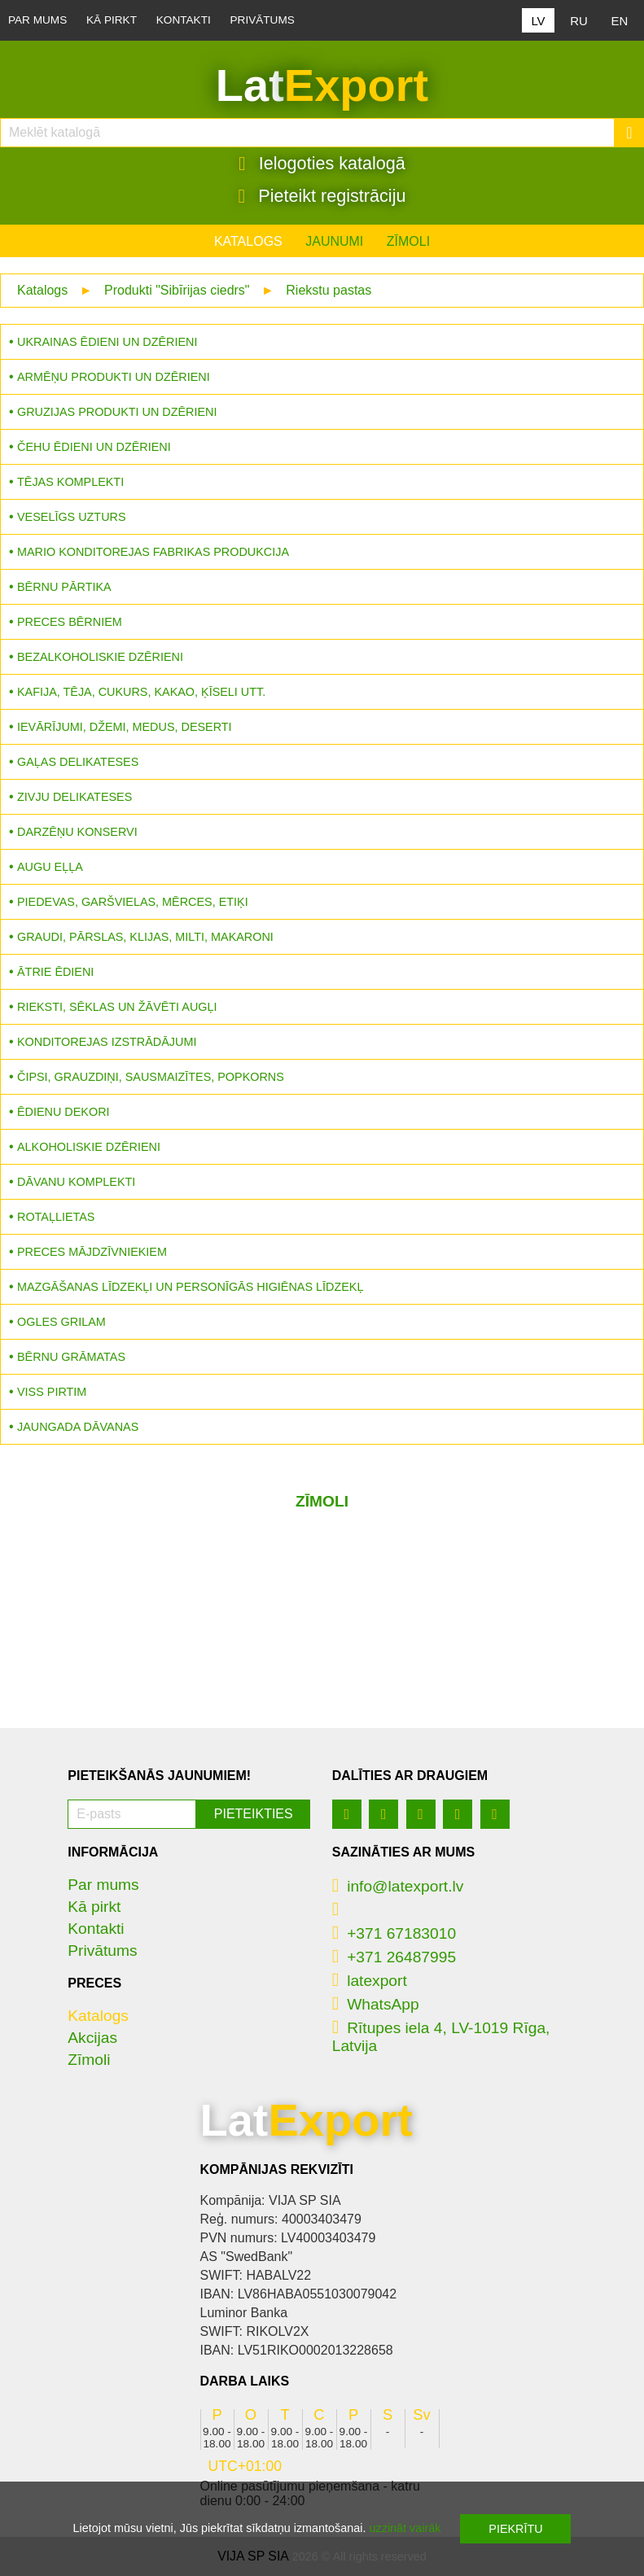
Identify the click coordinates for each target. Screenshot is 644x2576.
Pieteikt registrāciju (322, 196)
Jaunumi (334, 241)
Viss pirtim (51, 1391)
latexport (369, 1980)
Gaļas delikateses (77, 761)
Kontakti (183, 20)
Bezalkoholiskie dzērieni (100, 656)
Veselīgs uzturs (71, 516)
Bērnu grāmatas (71, 1356)
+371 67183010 (394, 1933)
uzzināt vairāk (404, 2527)
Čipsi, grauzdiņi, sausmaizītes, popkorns (150, 1076)
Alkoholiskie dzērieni (88, 1146)
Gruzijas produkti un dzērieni (117, 411)
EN (620, 21)
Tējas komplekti (70, 481)
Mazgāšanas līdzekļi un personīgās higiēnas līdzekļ (190, 1286)
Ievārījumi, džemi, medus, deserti (124, 726)
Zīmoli (408, 241)
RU (579, 21)
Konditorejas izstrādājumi (106, 1041)
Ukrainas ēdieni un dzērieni (107, 341)
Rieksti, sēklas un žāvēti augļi (117, 1006)
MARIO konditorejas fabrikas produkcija (153, 551)
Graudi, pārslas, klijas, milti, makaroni (145, 936)
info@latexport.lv (398, 1886)
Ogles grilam (61, 1321)
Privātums (262, 20)
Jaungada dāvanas (77, 1426)
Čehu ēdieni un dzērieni (94, 446)
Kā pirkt (111, 20)
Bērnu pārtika (64, 586)
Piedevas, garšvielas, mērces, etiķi (132, 901)
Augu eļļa (50, 866)
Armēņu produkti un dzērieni (113, 376)
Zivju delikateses (74, 796)
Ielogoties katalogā (322, 163)
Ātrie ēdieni (55, 971)
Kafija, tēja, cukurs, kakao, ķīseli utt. (141, 691)
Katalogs (248, 241)
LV (538, 21)
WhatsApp (375, 2004)
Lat (322, 85)
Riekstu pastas (328, 290)
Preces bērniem (69, 621)
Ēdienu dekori (63, 1111)
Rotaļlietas (55, 1216)
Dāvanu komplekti (76, 1181)
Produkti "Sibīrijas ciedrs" (177, 290)
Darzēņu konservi (77, 831)
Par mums (37, 20)
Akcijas (92, 2037)
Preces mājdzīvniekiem (92, 1251)
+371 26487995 (394, 1957)
